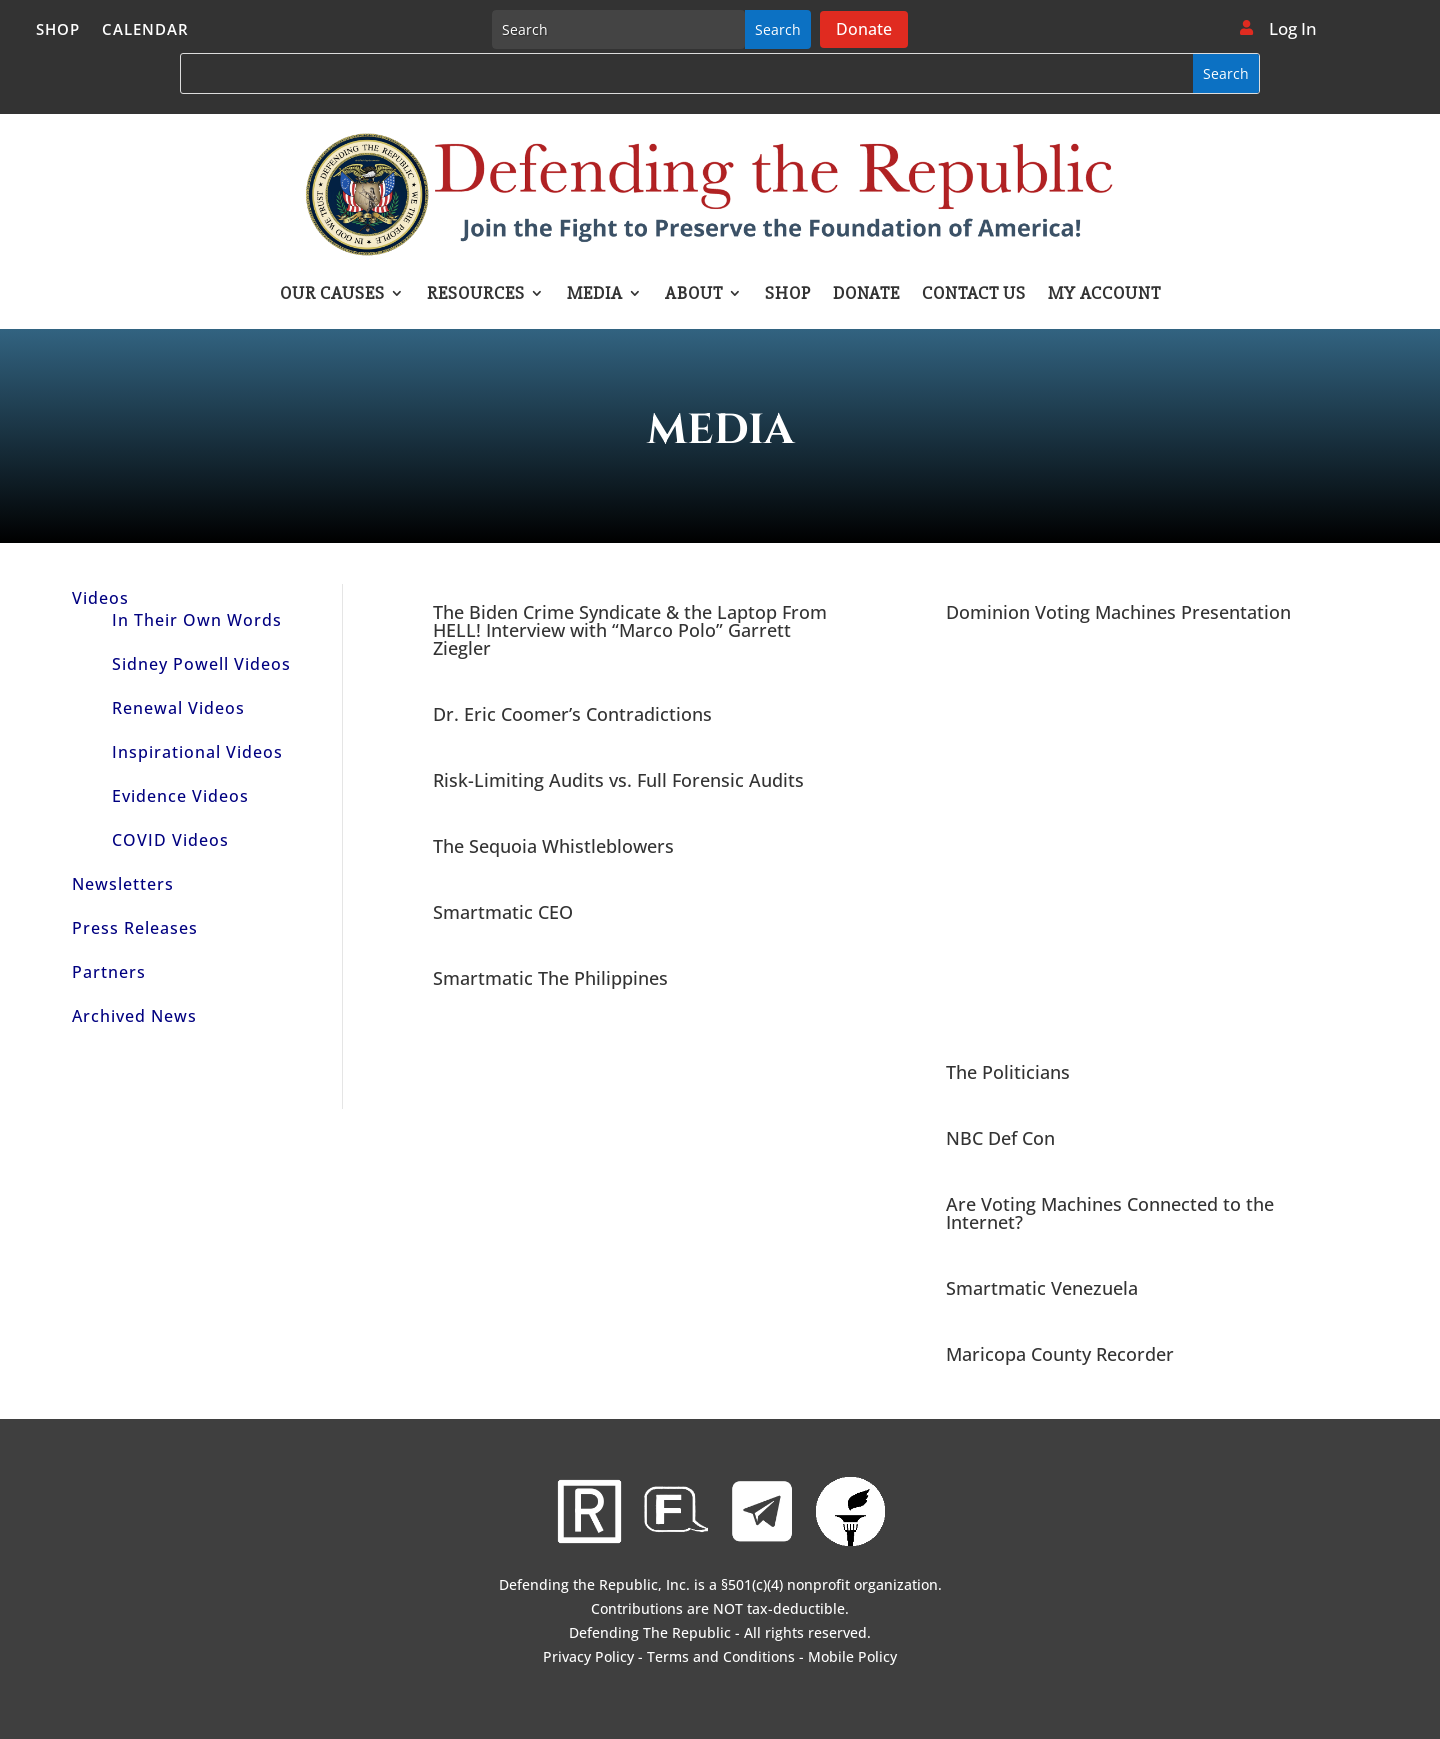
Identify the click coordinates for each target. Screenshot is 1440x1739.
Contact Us (974, 295)
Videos (100, 598)
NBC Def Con (1000, 1138)
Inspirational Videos (197, 752)
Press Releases (135, 928)
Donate (864, 29)
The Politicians (1008, 1072)
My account (1104, 295)
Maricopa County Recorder (1060, 1354)
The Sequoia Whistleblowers (553, 846)
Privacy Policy (588, 1656)
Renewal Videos (178, 708)
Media (595, 295)
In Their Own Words (197, 620)
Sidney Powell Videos (201, 664)
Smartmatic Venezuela (1042, 1288)
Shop (58, 30)
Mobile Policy (852, 1656)
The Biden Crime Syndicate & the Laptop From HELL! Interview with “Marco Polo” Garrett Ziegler (630, 630)
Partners (109, 972)
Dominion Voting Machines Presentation (1118, 612)
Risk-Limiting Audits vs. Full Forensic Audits (618, 780)
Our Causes (332, 295)
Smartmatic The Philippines (550, 978)
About (694, 295)
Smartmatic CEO (503, 912)
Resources (476, 295)
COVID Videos (170, 840)
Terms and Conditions (721, 1656)
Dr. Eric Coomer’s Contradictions (572, 714)
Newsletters (123, 884)
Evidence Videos (180, 796)
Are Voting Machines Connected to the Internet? (1110, 1213)
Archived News (134, 1016)
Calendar (145, 30)
